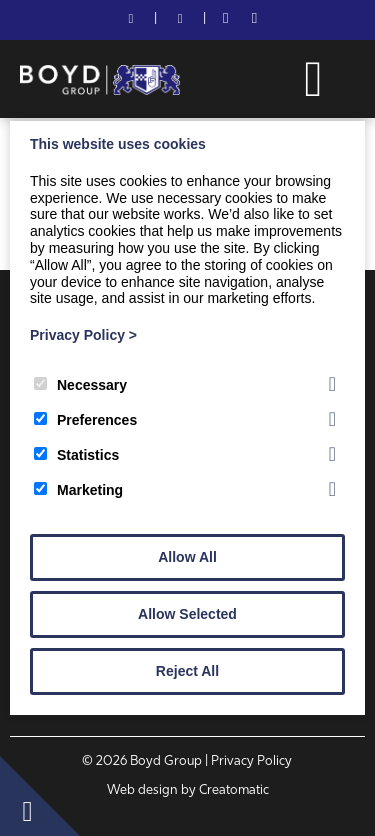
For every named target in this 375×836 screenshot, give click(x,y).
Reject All (187, 671)
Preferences (85, 420)
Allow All (187, 557)
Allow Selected (187, 614)
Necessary (80, 385)
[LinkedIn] (254, 20)
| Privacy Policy (248, 761)
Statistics (76, 455)
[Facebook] (225, 20)
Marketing (78, 490)
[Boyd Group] (100, 91)
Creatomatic (234, 790)
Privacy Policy (83, 335)
